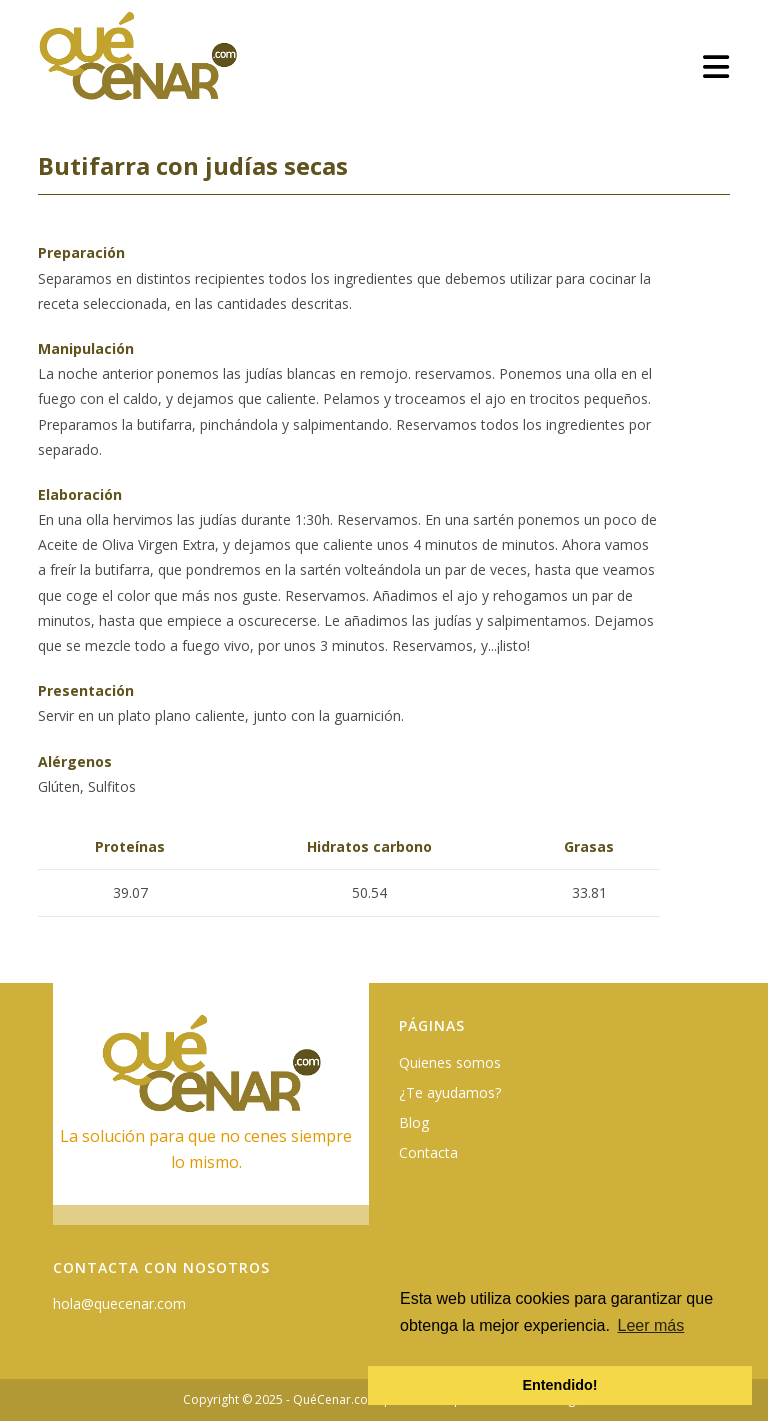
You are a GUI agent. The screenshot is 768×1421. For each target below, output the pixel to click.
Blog (414, 1122)
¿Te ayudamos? (450, 1092)
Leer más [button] (651, 1325)
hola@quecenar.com (119, 1303)
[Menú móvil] (716, 66)
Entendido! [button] (559, 1385)
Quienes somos (450, 1062)
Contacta (428, 1152)
